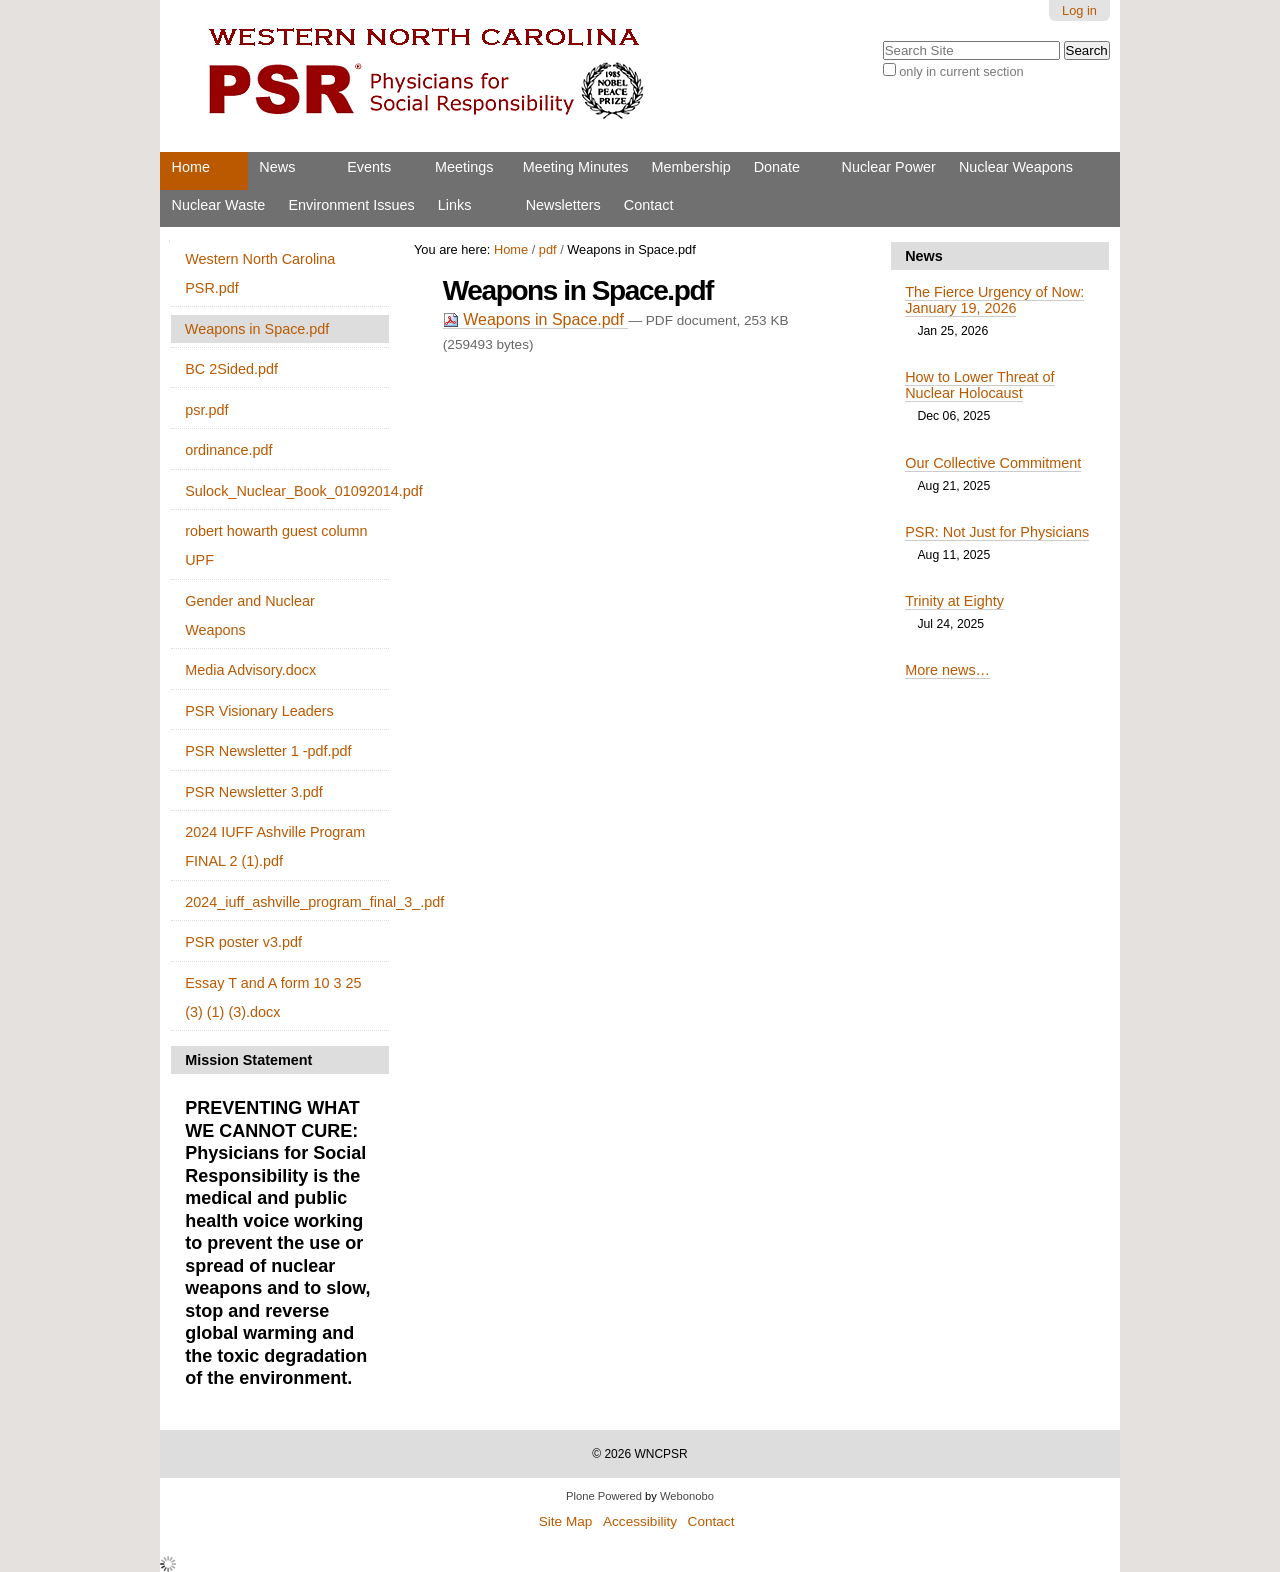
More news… (947, 670)
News (277, 167)
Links (455, 205)
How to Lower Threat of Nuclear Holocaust (979, 385)
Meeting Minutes (576, 167)
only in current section (961, 71)
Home (191, 167)
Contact (649, 205)
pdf (548, 249)
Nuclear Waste (219, 205)
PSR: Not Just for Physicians (997, 532)
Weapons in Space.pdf (536, 319)
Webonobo (687, 1496)
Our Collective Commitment (993, 463)
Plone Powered (604, 1496)
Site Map (566, 1521)
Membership (690, 167)
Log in (1079, 10)
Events (369, 167)
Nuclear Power (889, 167)
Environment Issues (351, 205)
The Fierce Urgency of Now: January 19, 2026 (994, 300)
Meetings (464, 167)
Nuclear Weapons (1016, 167)
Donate (777, 167)
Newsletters (563, 205)
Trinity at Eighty (954, 601)
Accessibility (640, 1521)
